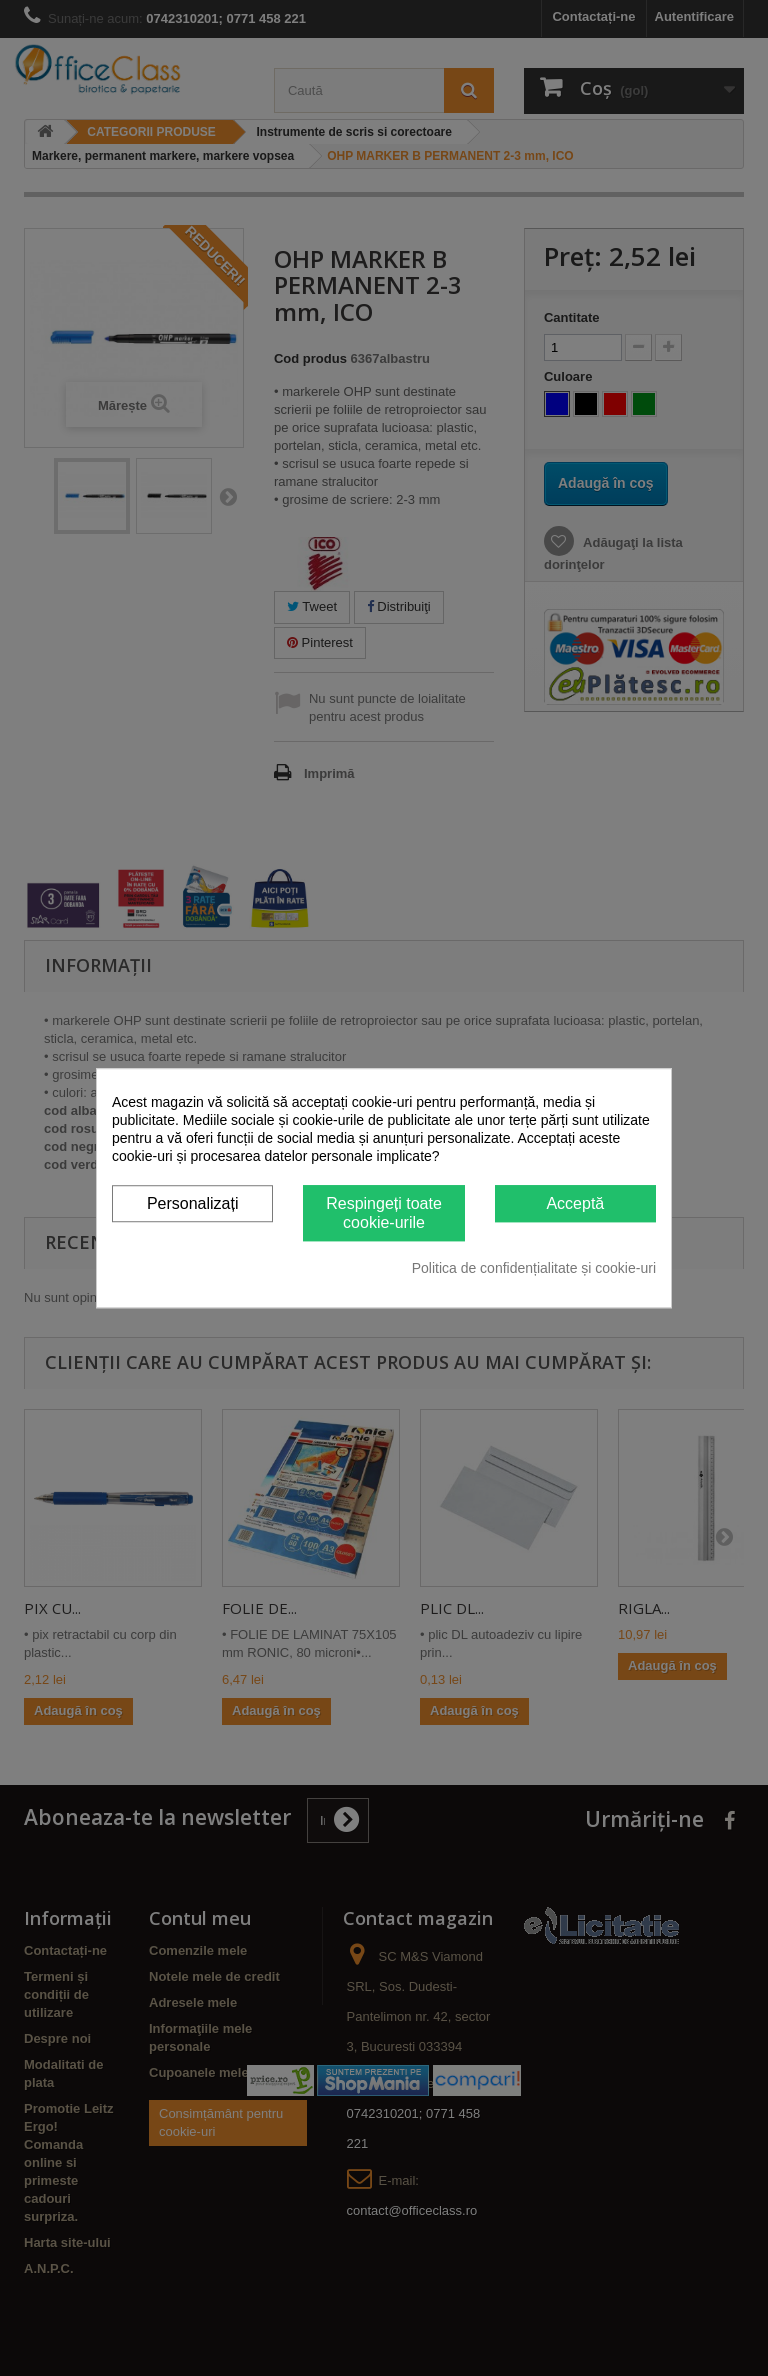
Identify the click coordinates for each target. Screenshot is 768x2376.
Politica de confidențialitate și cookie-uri (534, 1268)
